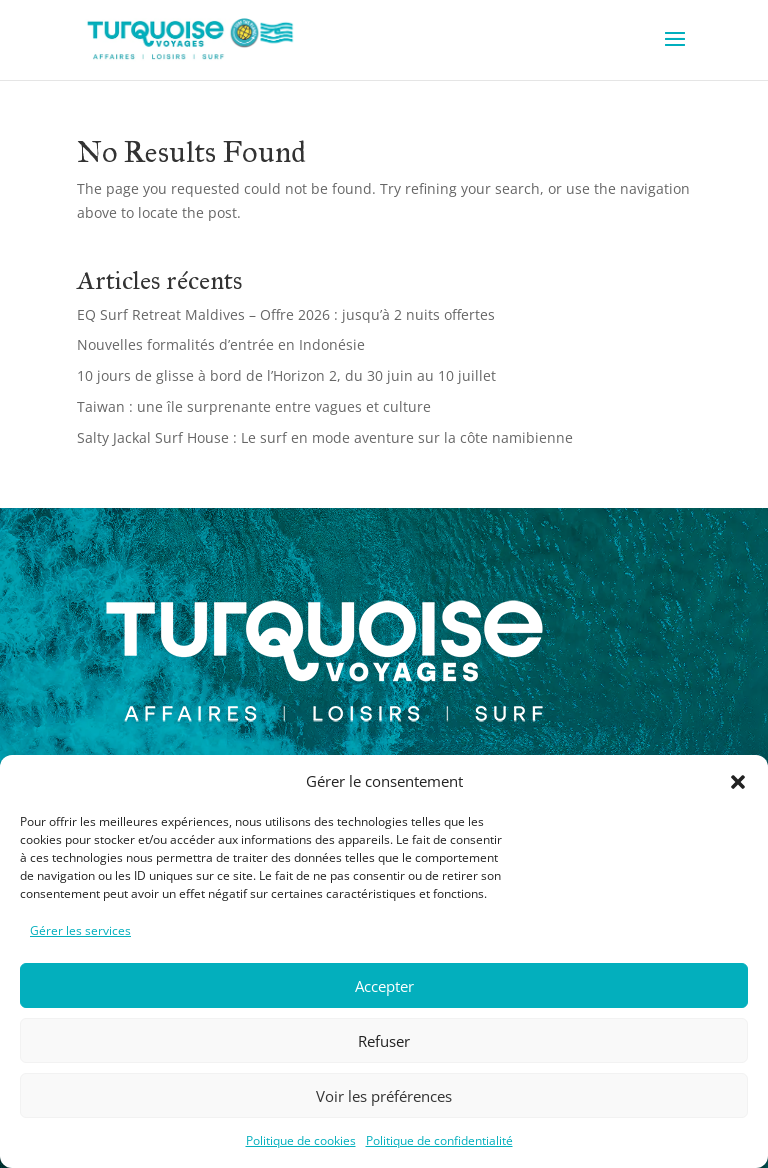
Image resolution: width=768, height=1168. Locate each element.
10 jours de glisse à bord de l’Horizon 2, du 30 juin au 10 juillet (286, 375)
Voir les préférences (384, 1096)
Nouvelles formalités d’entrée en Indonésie (221, 344)
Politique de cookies (301, 1140)
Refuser (384, 1041)
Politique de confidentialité (439, 1140)
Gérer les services (80, 930)
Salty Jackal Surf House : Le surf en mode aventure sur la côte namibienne (325, 437)
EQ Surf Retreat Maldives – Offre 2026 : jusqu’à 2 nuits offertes (286, 314)
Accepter (384, 986)
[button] (738, 782)
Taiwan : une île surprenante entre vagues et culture (254, 406)
